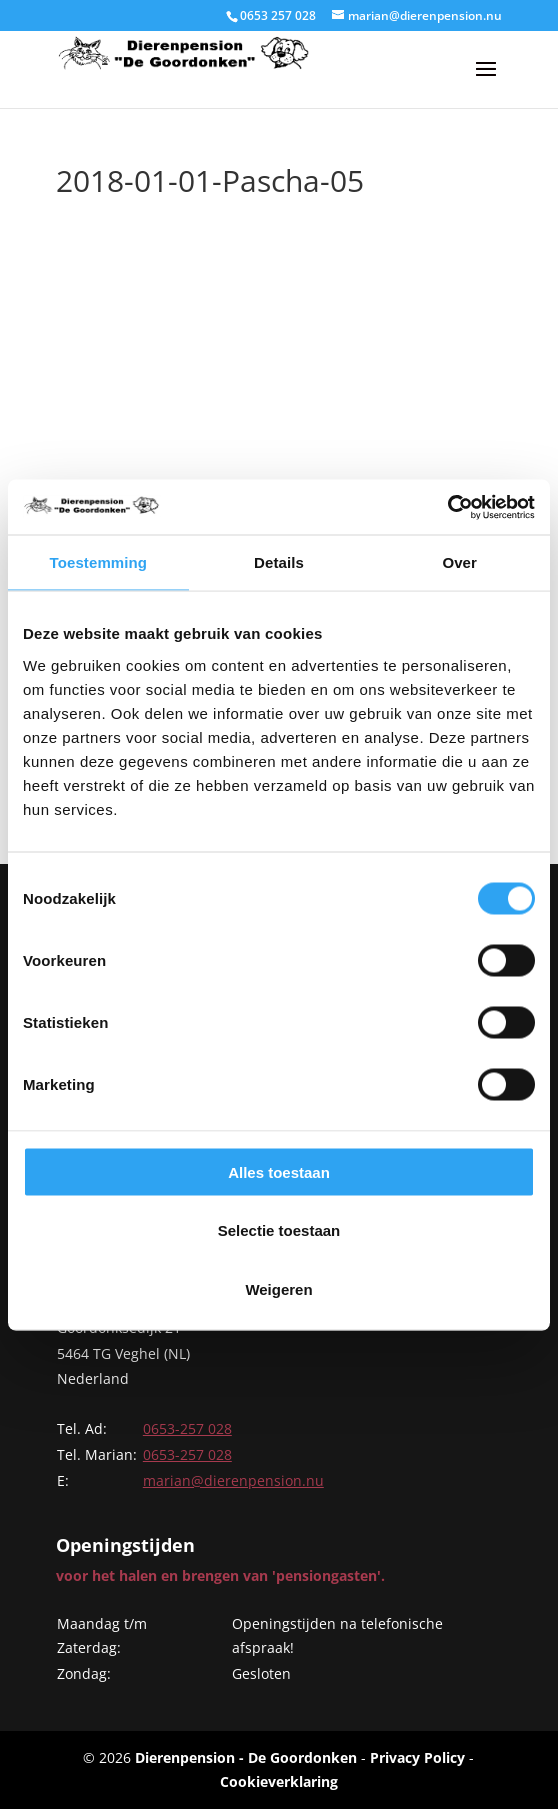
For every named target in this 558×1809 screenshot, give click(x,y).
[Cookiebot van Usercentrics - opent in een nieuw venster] (447, 507)
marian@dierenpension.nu (233, 1480)
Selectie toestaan (279, 1230)
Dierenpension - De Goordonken (246, 1757)
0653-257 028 (187, 1428)
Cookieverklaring (279, 1781)
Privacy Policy (417, 1757)
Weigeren (278, 1288)
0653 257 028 (278, 15)
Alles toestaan (279, 1171)
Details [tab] (279, 562)
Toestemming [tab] (99, 562)
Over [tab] (459, 562)
